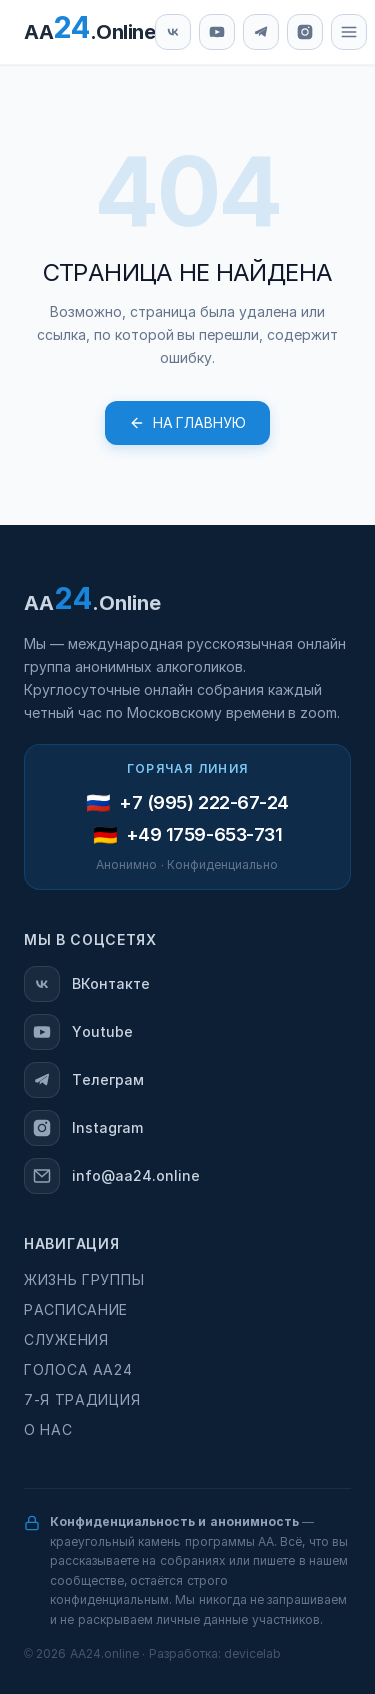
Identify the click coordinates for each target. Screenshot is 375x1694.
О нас (48, 1430)
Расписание (76, 1310)
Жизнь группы (84, 1280)
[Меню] (349, 32)
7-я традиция (82, 1400)
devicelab (252, 1654)
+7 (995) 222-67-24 (204, 803)
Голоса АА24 (78, 1370)
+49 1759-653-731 (204, 835)
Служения (66, 1340)
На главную (188, 423)
